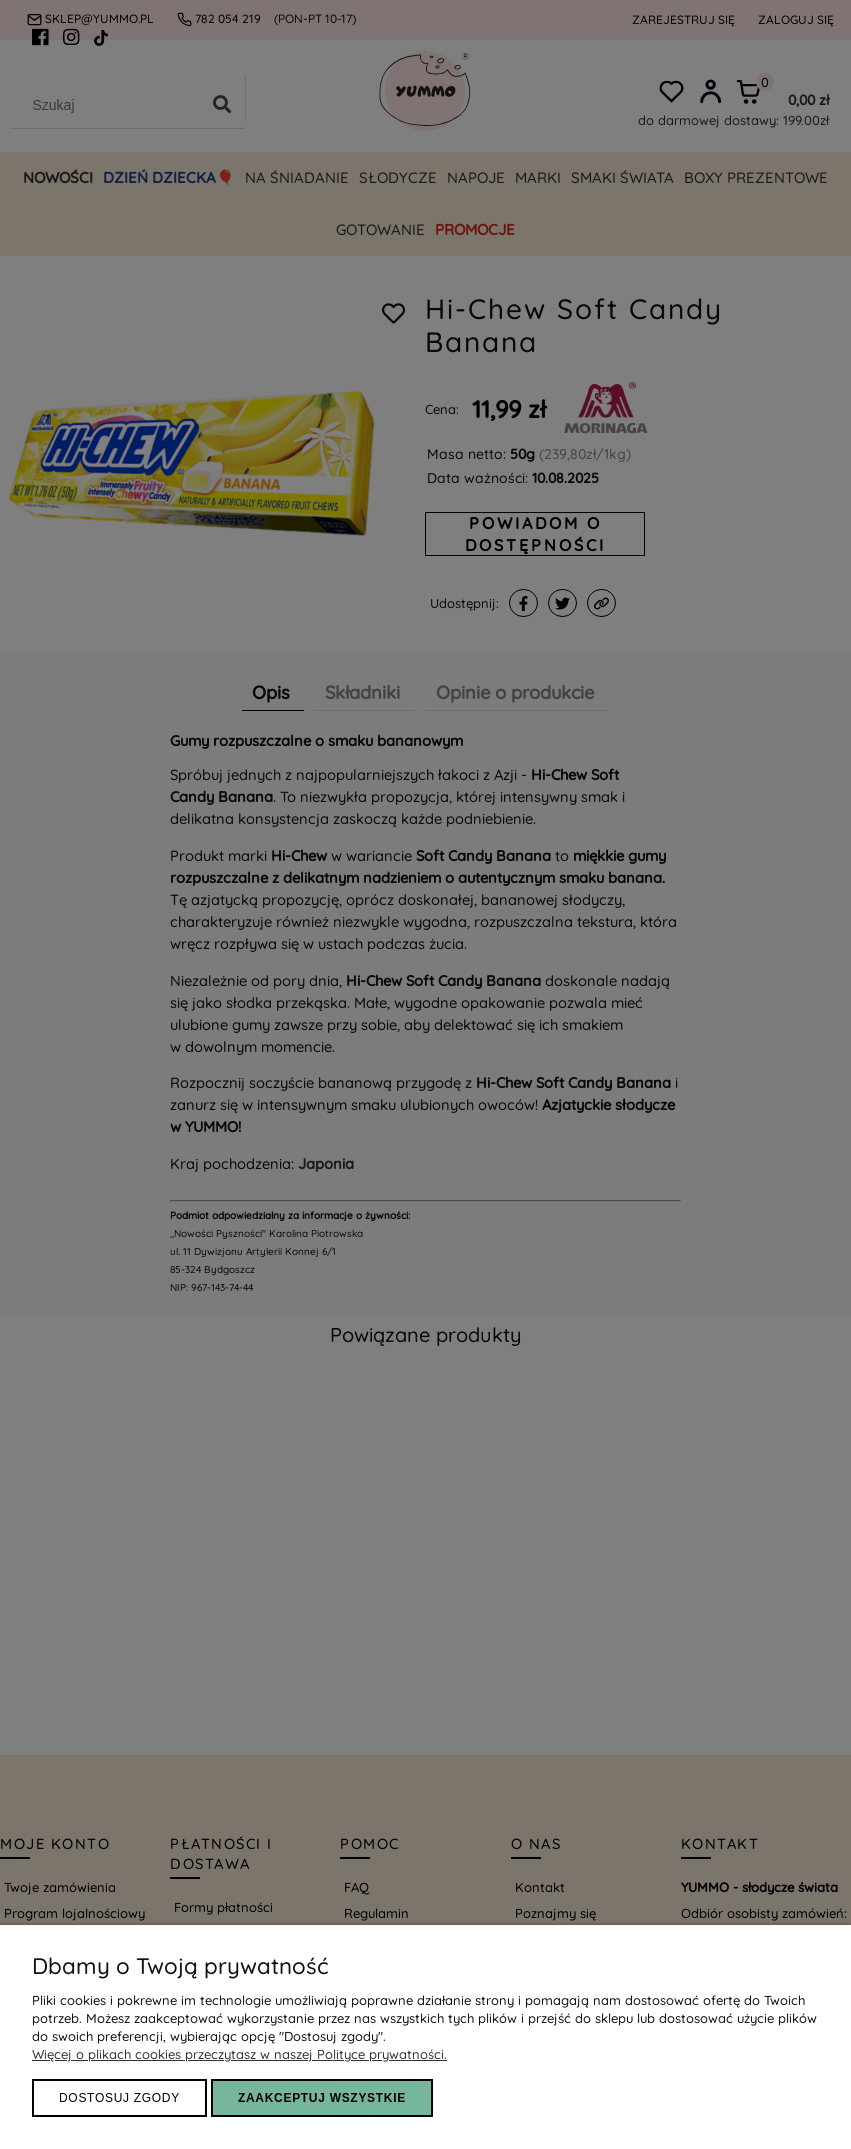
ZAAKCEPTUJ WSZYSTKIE (322, 2098)
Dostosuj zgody (119, 2098)
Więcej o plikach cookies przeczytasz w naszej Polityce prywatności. (239, 2054)
